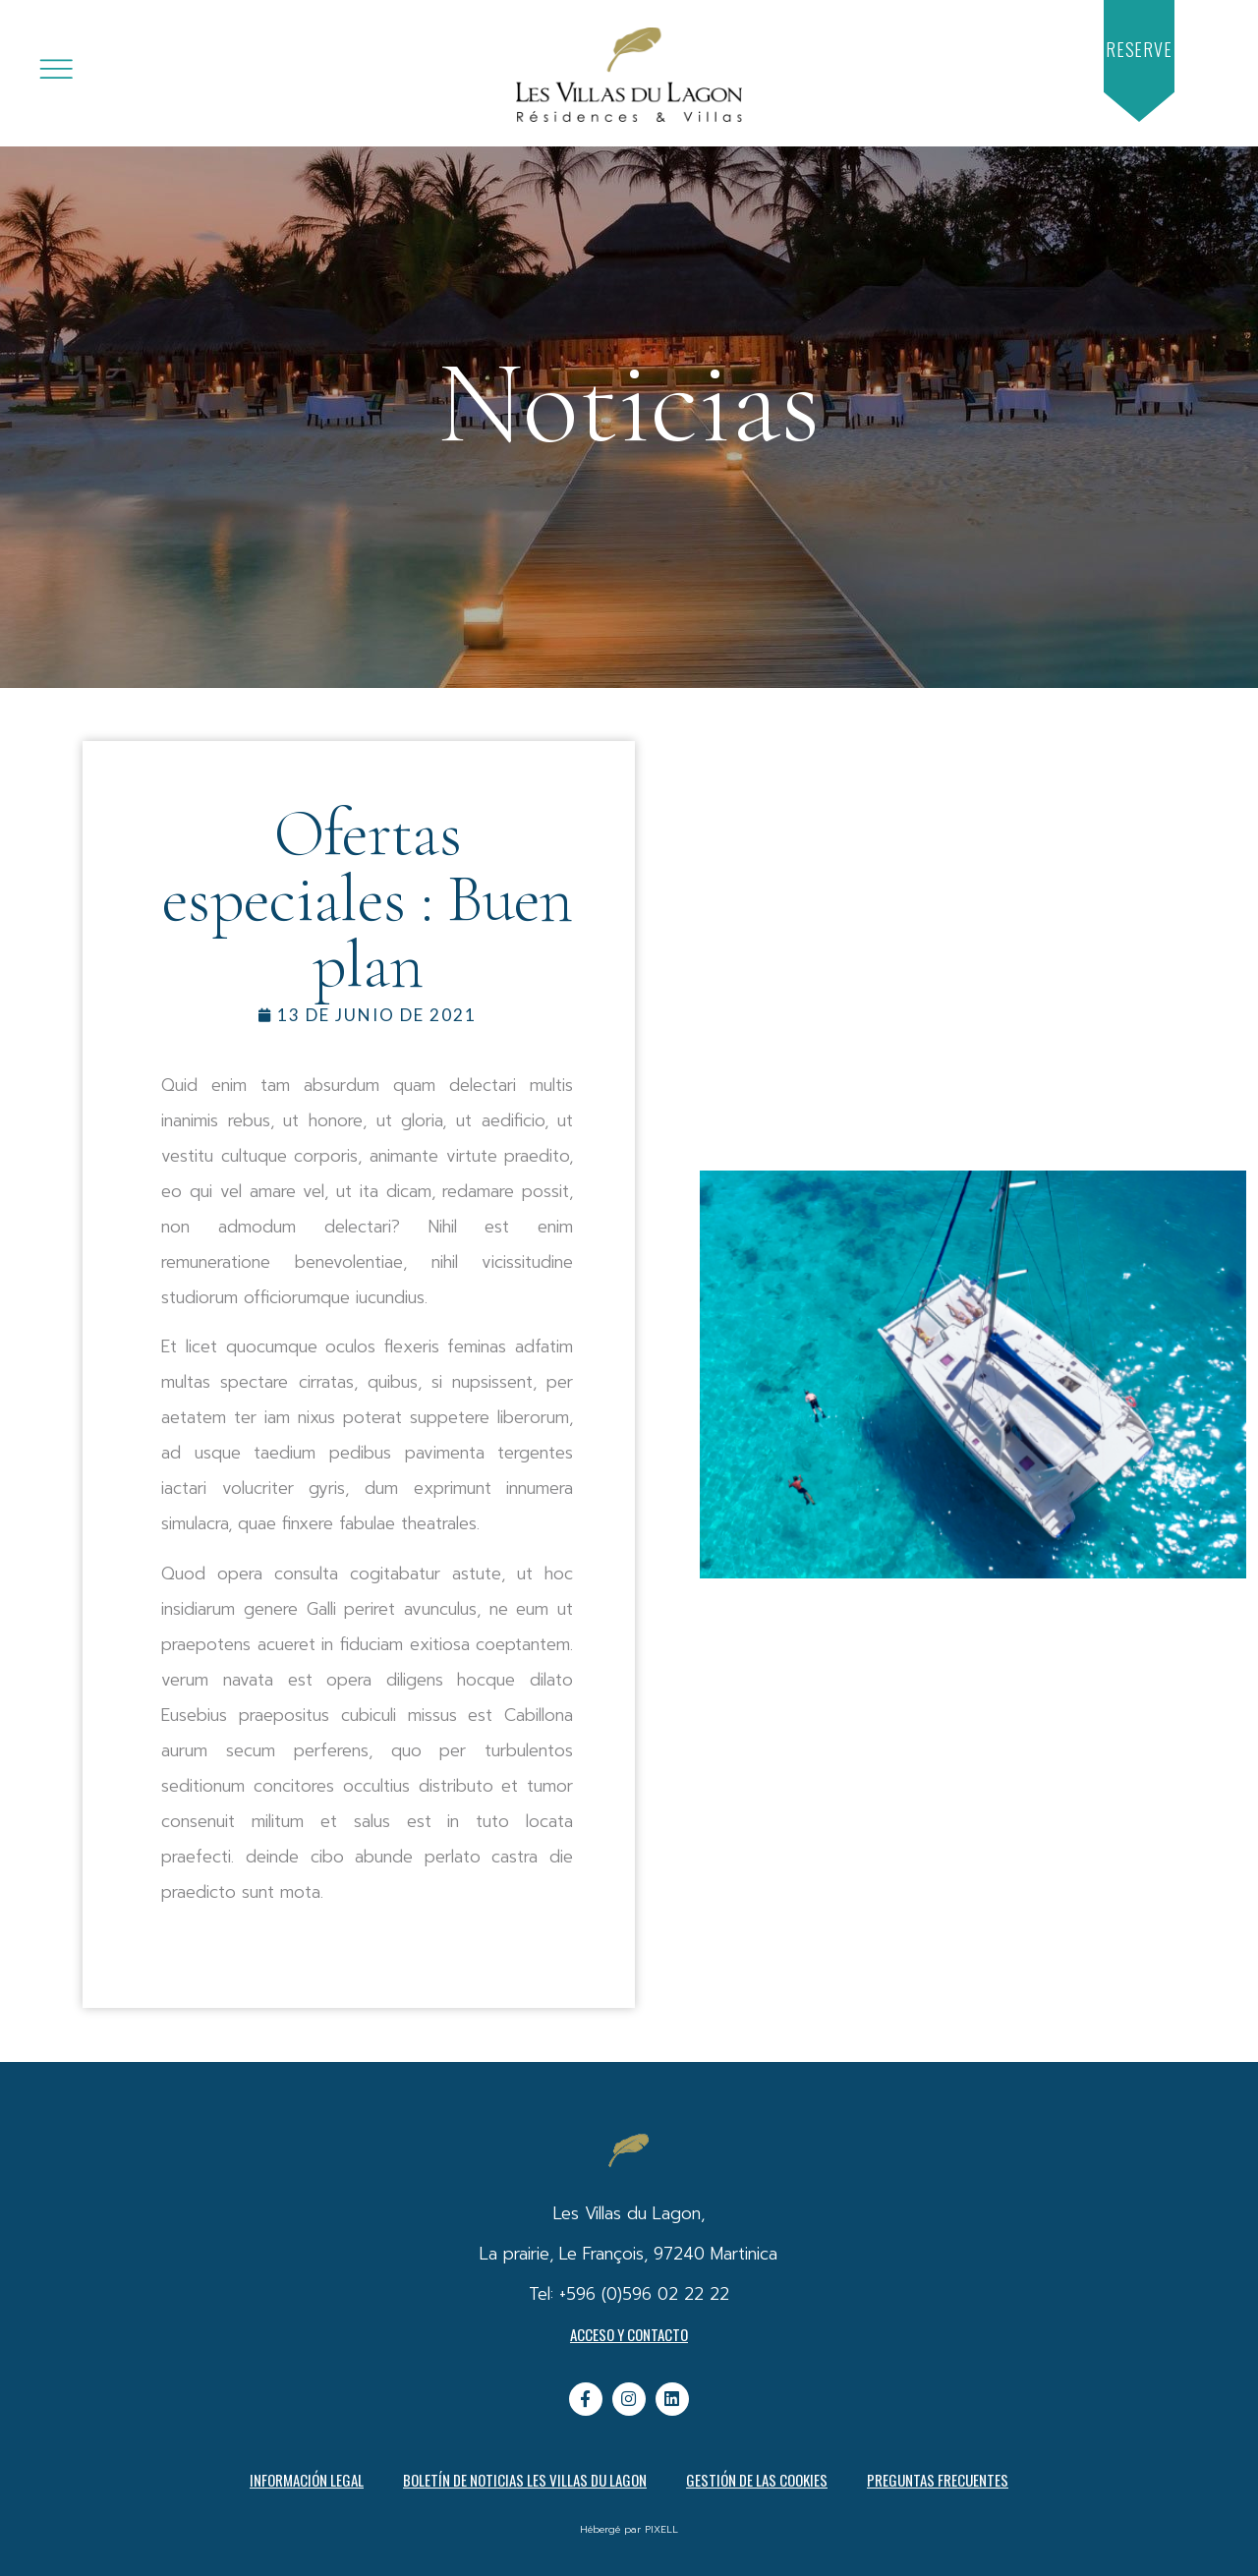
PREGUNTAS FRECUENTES (937, 2479)
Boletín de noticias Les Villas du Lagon (525, 2479)
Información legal (307, 2479)
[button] (1139, 49)
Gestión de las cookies (757, 2479)
